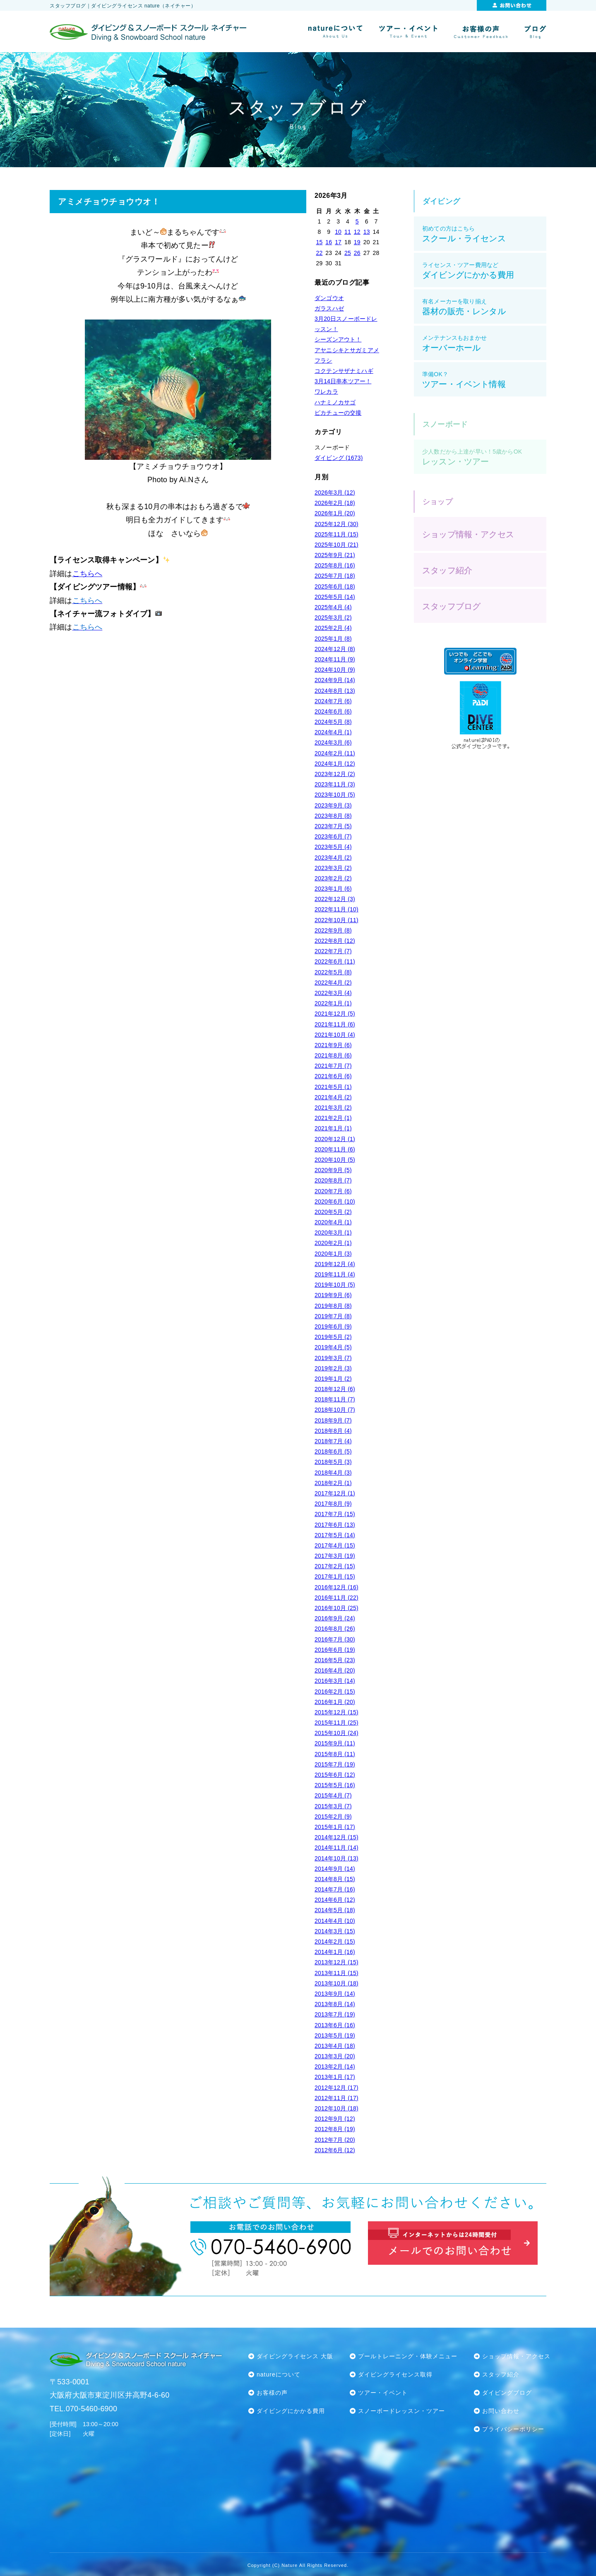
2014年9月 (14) (335, 1868)
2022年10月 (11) (336, 920)
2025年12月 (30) (336, 524)
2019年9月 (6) (333, 1295)
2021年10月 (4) (335, 1034)
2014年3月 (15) (335, 1931)
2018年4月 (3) (333, 1472)
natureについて (278, 2374)
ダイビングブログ (507, 2392)
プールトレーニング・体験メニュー (407, 2356)
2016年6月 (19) (335, 1649)
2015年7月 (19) (335, 1764)
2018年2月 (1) (333, 1483)
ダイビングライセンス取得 (395, 2374)
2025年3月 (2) (333, 617)
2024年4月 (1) (333, 732)
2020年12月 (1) (335, 1139)
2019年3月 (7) (333, 1358)
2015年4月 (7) (333, 1795)
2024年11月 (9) (335, 659)
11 (347, 231)
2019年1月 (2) (333, 1378)
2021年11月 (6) (335, 1024)
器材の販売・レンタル (484, 307)
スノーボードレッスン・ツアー (401, 2411)
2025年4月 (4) (333, 607)
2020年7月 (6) (333, 1191)
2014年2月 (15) (335, 1941)
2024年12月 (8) (335, 649)
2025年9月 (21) (335, 555)
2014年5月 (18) (335, 1910)
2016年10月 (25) (336, 1608)
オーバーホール (484, 343)
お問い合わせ (500, 2411)
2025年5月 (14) (335, 597)
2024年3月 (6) (333, 742)
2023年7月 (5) (333, 826)
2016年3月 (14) (335, 1680)
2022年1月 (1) (333, 1003)
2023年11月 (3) (335, 784)
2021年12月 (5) (335, 1013)
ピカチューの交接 (338, 412)
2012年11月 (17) (336, 2098)
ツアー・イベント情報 (484, 380)
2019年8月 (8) (333, 1305)
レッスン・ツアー (484, 457)
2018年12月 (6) (335, 1389)
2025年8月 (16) (335, 565)
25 (347, 253)
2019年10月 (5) (335, 1284)
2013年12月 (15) (336, 1962)
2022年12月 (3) (335, 899)
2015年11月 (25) (336, 1722)
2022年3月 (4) (333, 993)
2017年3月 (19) (335, 1555)
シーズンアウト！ (338, 339)
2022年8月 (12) (335, 940)
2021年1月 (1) (333, 1128)
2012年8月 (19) (335, 2129)
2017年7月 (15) (335, 1514)
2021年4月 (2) (333, 1097)
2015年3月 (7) (333, 1806)
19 (357, 242)
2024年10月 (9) (335, 669)
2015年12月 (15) (336, 1712)
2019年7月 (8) (333, 1316)
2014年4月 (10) (335, 1921)
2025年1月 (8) (333, 638)
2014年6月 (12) (335, 1899)
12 (357, 231)
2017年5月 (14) (335, 1535)
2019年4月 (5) (333, 1347)
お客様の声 (272, 2392)
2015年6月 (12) (335, 1774)
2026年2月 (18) (335, 503)
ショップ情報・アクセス (468, 534)
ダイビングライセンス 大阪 (295, 2356)
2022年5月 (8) (333, 972)
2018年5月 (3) (333, 1462)
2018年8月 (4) (333, 1430)
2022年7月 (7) (333, 951)
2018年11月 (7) (335, 1399)
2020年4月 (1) (333, 1222)
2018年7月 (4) (333, 1441)
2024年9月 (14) (335, 680)
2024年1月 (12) (335, 763)
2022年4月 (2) (333, 982)
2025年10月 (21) (336, 544)
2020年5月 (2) (333, 1212)
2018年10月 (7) (335, 1409)
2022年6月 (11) (335, 961)
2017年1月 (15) (335, 1576)
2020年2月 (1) (333, 1243)
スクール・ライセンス (484, 234)
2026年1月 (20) (335, 513)
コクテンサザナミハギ (344, 371)
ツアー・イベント (383, 2392)
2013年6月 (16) (335, 2025)
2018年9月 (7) (333, 1420)
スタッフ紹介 (447, 570)
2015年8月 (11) (335, 1754)
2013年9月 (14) (335, 1993)
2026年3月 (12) (335, 492)
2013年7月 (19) (335, 2014)
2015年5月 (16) (335, 1785)
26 (357, 253)
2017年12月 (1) (335, 1493)
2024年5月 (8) (333, 721)
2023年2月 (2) (333, 878)
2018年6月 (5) (333, 1451)
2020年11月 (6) (335, 1149)
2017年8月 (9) (333, 1503)
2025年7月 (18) (335, 575)
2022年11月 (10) (336, 909)
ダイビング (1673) (339, 457)
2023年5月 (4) (333, 846)
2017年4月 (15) (335, 1545)
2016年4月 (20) (335, 1670)
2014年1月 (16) (335, 1952)
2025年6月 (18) (335, 586)
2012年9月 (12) (335, 2118)
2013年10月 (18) (336, 1983)
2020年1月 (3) (333, 1253)
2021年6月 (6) (333, 1076)
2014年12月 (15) (336, 1837)
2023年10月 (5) (335, 794)
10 (338, 231)
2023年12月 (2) (335, 774)
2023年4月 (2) (333, 857)
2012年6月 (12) (335, 2150)
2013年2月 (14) (335, 2066)
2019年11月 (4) (335, 1274)
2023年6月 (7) (333, 836)
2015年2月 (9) (333, 1816)
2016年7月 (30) (335, 1639)
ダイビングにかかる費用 (484, 270)
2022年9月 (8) (333, 930)
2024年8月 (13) (335, 690)
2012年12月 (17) (336, 2087)
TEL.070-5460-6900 (83, 2409)
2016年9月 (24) (335, 1618)
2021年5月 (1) (333, 1087)
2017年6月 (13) (335, 1524)
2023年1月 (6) (333, 888)
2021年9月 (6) (333, 1045)
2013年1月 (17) (335, 2077)
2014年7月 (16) (335, 1889)
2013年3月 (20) (335, 2056)
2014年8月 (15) (335, 1879)
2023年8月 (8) (333, 815)
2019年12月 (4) (335, 1264)
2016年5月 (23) (335, 1660)
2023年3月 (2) (333, 868)
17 (338, 242)
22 (319, 253)
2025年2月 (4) (333, 628)
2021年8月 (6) (333, 1055)
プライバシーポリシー (513, 2429)
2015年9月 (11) (335, 1743)
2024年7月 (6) (333, 701)
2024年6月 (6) (333, 711)
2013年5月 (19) (335, 2035)
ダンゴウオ (329, 298)
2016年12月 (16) (336, 1587)
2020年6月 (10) (335, 1201)
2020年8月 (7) (333, 1180)
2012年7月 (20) (335, 2139)
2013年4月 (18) (335, 2046)
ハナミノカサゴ (335, 402)
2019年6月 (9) (333, 1326)
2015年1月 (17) (335, 1827)
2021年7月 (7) (333, 1065)
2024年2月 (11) (335, 753)
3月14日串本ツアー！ (343, 381)
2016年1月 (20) (335, 1702)
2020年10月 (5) (335, 1159)
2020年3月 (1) (333, 1232)
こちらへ (87, 574)
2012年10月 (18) (336, 2108)
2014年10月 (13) (336, 1858)
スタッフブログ (451, 606)
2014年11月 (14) (336, 1847)
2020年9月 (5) (333, 1170)
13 (366, 231)
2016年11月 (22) (336, 1597)
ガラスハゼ (329, 308)
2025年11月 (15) (336, 534)
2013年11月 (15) (336, 1973)
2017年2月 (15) (335, 1566)
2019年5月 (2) (333, 1337)
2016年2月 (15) (335, 1691)
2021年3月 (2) (333, 1107)
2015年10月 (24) (336, 1733)
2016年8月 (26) (335, 1628)
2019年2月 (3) (333, 1368)
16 (328, 242)
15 (319, 242)
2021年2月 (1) (333, 1118)
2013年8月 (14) (335, 2004)
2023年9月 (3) (333, 805)
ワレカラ (326, 391)
